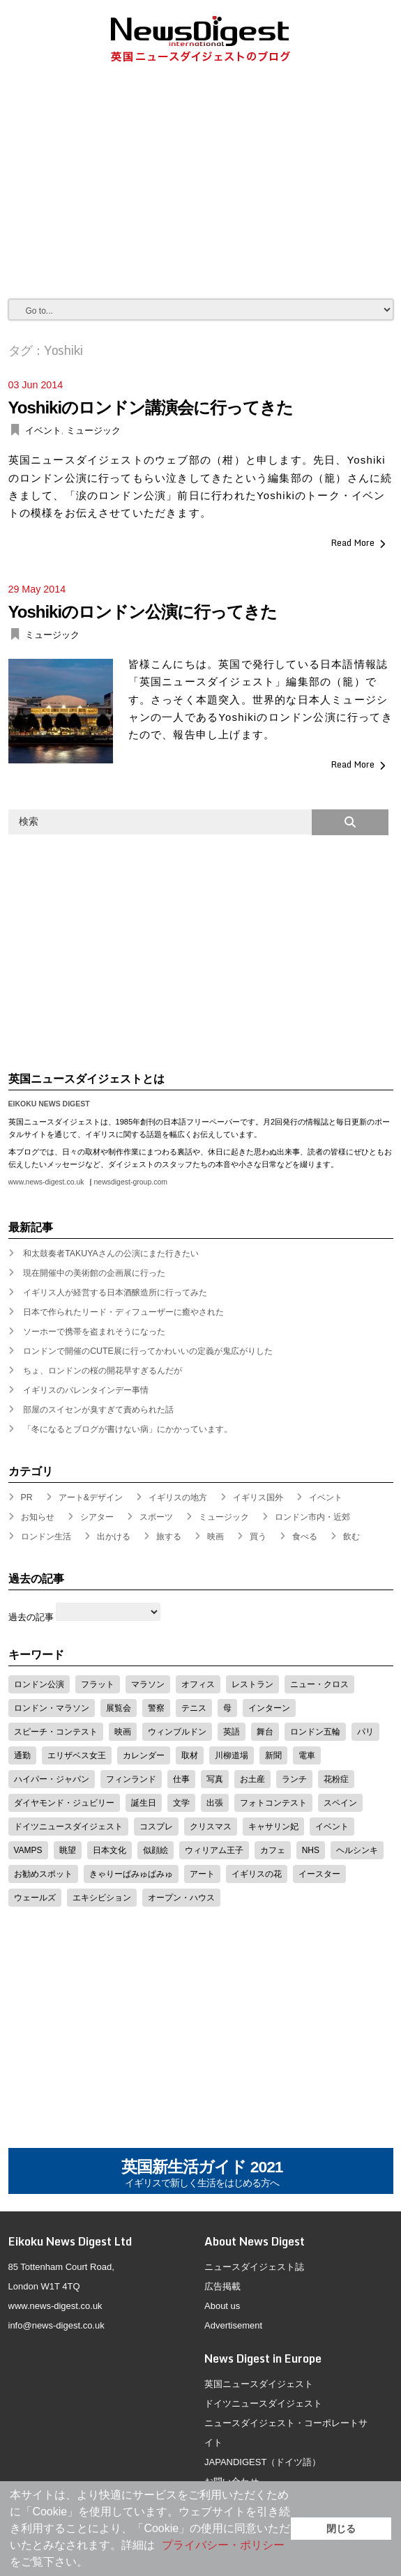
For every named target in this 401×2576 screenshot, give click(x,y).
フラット (97, 1684)
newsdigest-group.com (130, 1182)
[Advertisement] (204, 193)
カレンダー (144, 1755)
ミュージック (93, 430)
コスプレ (156, 1826)
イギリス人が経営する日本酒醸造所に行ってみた (115, 1292)
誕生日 (143, 1803)
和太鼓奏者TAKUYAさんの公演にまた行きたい (111, 1253)
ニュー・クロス (319, 1684)
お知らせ (37, 1517)
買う (258, 1536)
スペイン (340, 1803)
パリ (365, 1732)
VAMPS (28, 1850)
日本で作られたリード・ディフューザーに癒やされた (123, 1312)
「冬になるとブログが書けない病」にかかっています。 (127, 1429)
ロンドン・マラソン (51, 1708)
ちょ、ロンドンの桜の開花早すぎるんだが (102, 1370)
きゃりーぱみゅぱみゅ (131, 1874)
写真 (214, 1779)
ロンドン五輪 (315, 1732)
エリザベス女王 (76, 1755)
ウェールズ (35, 1898)
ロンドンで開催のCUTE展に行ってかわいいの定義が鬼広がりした (148, 1351)
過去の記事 (31, 1617)
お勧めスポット (43, 1874)
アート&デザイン (91, 1497)
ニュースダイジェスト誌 (254, 2267)
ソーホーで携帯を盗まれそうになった (94, 1331)
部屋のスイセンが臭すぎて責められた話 (98, 1410)
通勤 (22, 1755)
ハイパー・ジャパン (51, 1779)
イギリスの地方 (178, 1497)
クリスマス (211, 1826)
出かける (113, 1536)
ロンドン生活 (46, 1536)
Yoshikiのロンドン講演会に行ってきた (151, 407)
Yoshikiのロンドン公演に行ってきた (143, 611)
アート (202, 1874)
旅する (168, 1536)
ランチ (294, 1779)
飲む (351, 1536)
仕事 (181, 1779)
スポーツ (156, 1517)
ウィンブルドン (177, 1732)
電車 (306, 1755)
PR (27, 1497)
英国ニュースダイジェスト (258, 2384)
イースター (319, 1874)
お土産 (252, 1779)
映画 (215, 1536)
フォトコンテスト (273, 1803)
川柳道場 (231, 1755)
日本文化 (109, 1850)
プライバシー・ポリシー (223, 2545)
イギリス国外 (258, 1497)
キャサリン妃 (273, 1826)
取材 (189, 1755)
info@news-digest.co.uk (56, 2325)
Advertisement (233, 2325)
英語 (231, 1732)
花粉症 (336, 1779)
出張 (214, 1803)
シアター (97, 1517)
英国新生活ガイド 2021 (201, 2174)
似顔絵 (155, 1850)
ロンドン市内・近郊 (312, 1517)
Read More (352, 542)
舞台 (265, 1732)
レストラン (252, 1684)
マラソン (148, 1684)
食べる (304, 1536)
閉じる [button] (341, 2528)
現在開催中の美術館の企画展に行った (94, 1273)
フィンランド (131, 1779)
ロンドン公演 (39, 1684)
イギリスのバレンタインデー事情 (86, 1390)
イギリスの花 (257, 1874)
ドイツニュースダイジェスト (68, 1826)
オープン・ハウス (181, 1898)
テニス (193, 1708)
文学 (181, 1803)
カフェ (272, 1850)
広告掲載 (222, 2286)
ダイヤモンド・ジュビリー (64, 1803)
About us (222, 2306)
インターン (269, 1708)
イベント (43, 430)
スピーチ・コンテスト (56, 1732)
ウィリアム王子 (214, 1850)
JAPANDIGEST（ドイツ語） (262, 2462)
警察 (156, 1708)
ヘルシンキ (357, 1850)
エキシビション (102, 1898)
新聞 (273, 1755)
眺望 (67, 1850)
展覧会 (118, 1708)
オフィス (198, 1684)
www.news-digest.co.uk (46, 1182)
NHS (310, 1850)
